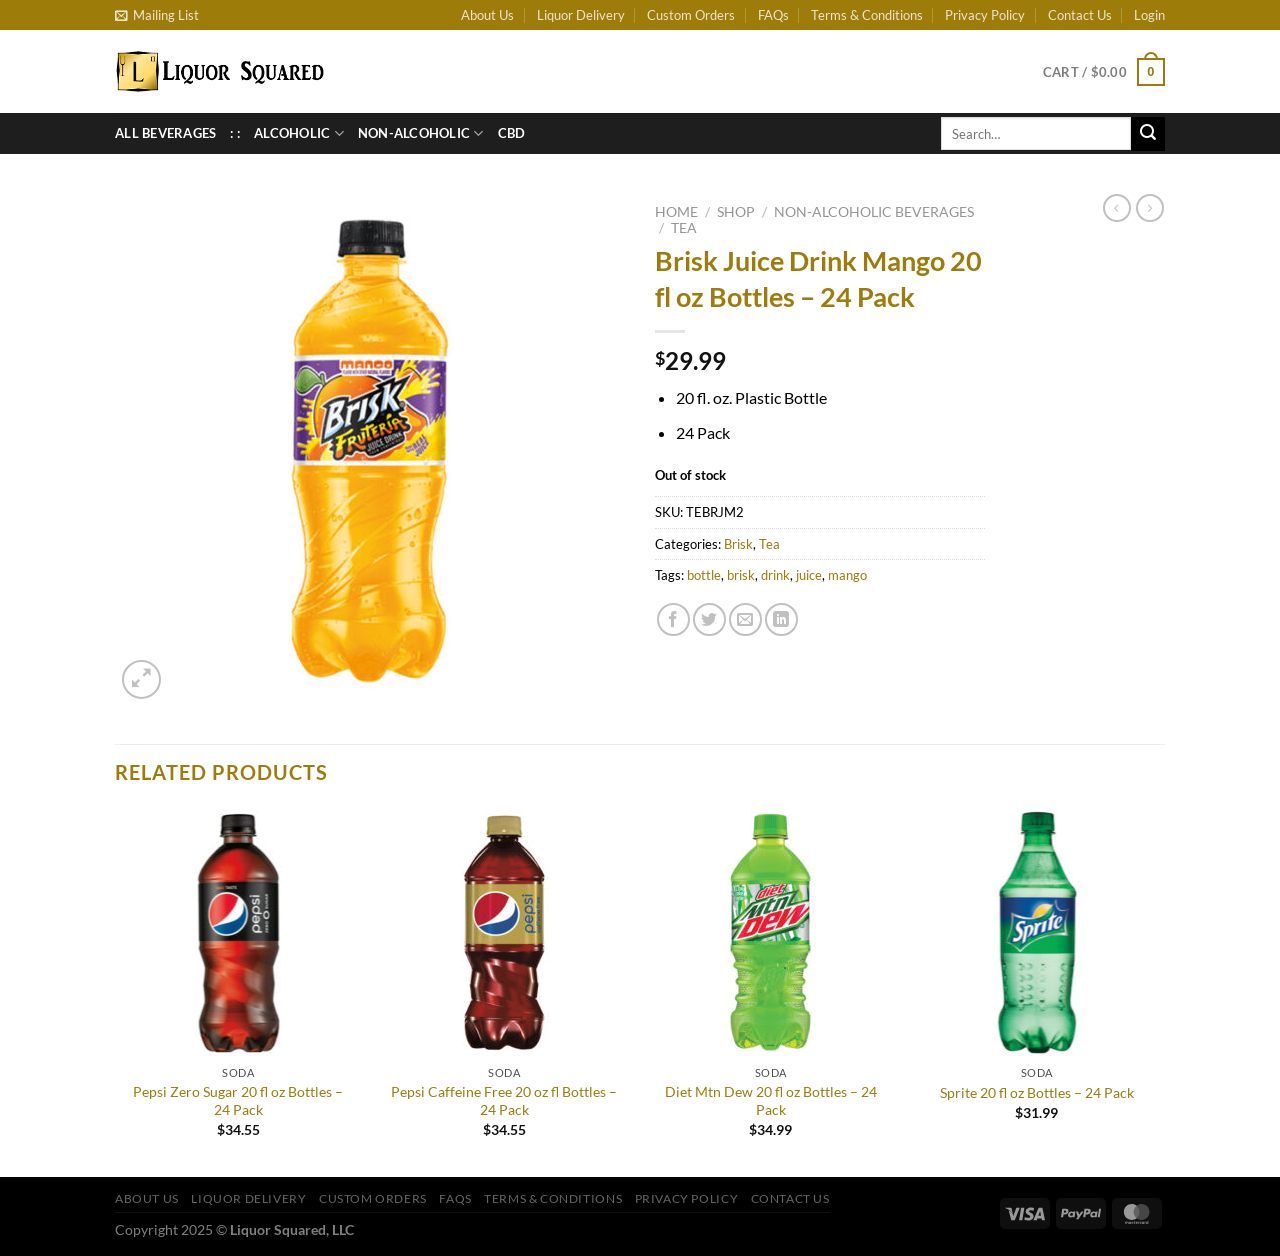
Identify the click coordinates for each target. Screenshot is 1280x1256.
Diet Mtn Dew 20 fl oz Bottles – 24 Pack (771, 1101)
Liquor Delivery (581, 15)
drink (775, 575)
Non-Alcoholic (421, 133)
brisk (741, 575)
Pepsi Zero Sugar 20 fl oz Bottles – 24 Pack (238, 1101)
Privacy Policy (985, 15)
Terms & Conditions (867, 15)
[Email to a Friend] (745, 619)
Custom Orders (691, 15)
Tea (684, 228)
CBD (512, 133)
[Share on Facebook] (673, 619)
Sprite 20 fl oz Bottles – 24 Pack (1037, 1092)
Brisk (738, 544)
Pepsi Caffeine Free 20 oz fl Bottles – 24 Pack (504, 1101)
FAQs (773, 15)
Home (676, 212)
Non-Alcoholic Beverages (874, 212)
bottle (704, 575)
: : (235, 133)
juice (809, 575)
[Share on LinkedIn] (781, 619)
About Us (487, 15)
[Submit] (1148, 134)
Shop (736, 212)
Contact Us (1080, 15)
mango (847, 575)
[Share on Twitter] (709, 619)
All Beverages (165, 133)
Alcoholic (299, 133)
